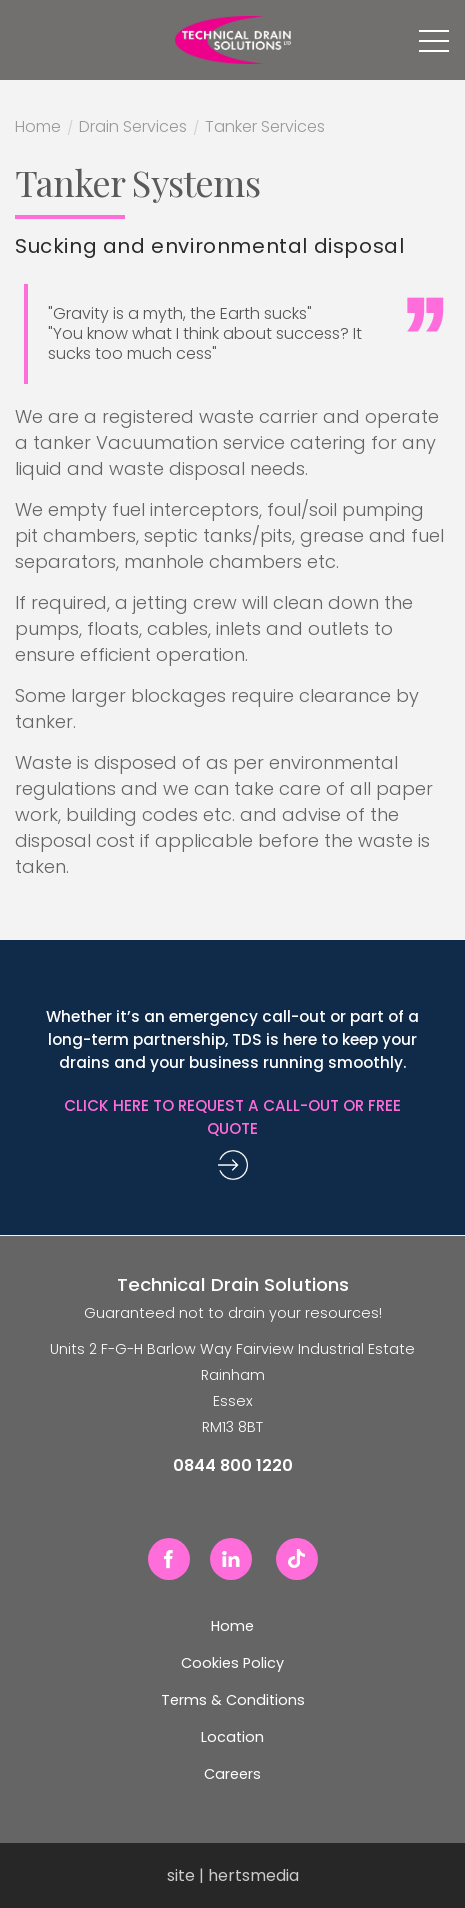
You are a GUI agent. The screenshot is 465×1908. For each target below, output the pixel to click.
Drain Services (133, 129)
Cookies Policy (232, 1663)
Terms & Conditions (233, 1700)
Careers (232, 1774)
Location (232, 1737)
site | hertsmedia (233, 1875)
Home (38, 129)
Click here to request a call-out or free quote (232, 1117)
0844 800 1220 (26, 40)
